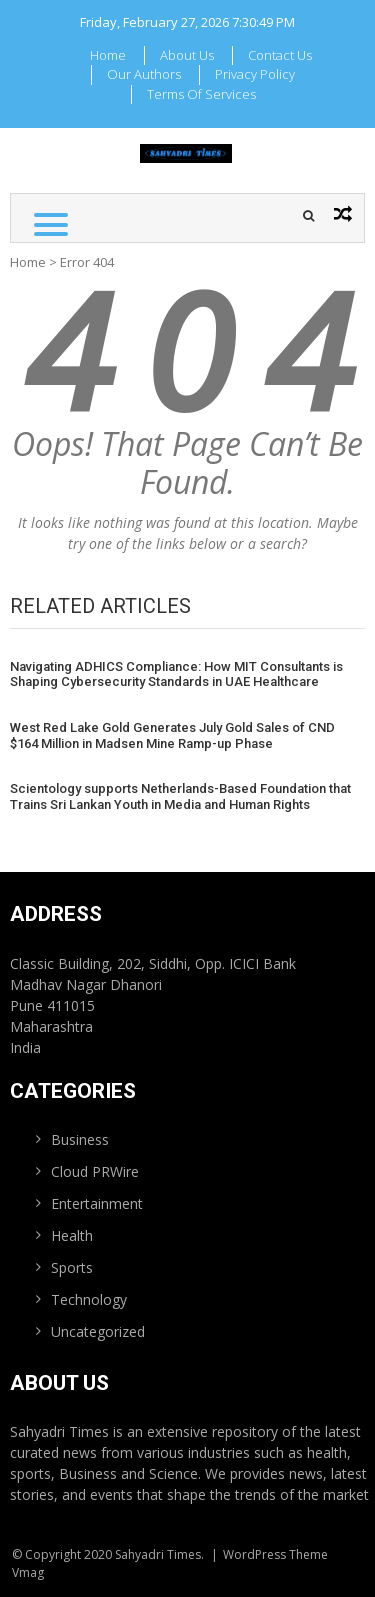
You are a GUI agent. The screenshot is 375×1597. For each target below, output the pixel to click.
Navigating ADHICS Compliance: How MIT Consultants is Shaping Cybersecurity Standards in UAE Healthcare (176, 674)
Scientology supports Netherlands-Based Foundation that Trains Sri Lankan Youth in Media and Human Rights (180, 796)
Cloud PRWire (95, 1171)
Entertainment (97, 1203)
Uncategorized (98, 1331)
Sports (72, 1267)
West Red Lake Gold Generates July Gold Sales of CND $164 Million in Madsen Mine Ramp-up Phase (172, 735)
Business (80, 1139)
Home (108, 55)
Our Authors (144, 74)
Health (72, 1235)
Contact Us (280, 55)
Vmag (28, 1572)
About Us (187, 55)
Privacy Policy (255, 74)
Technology (89, 1299)
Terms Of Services (201, 94)
